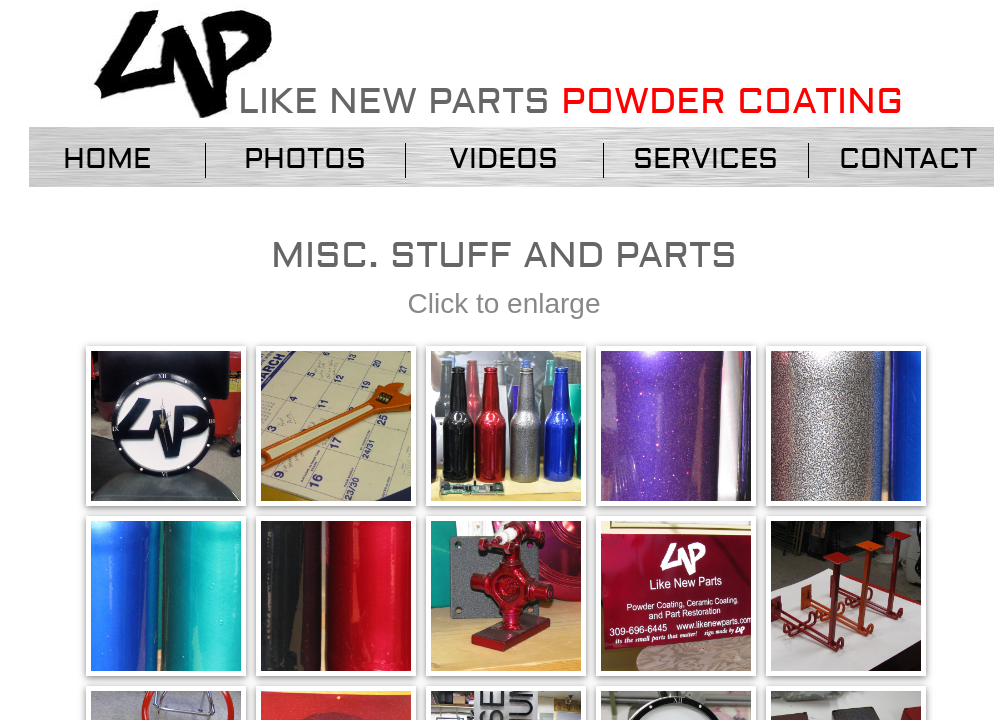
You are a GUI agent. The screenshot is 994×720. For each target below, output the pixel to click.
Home (107, 159)
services (705, 159)
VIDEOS (503, 159)
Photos (305, 159)
